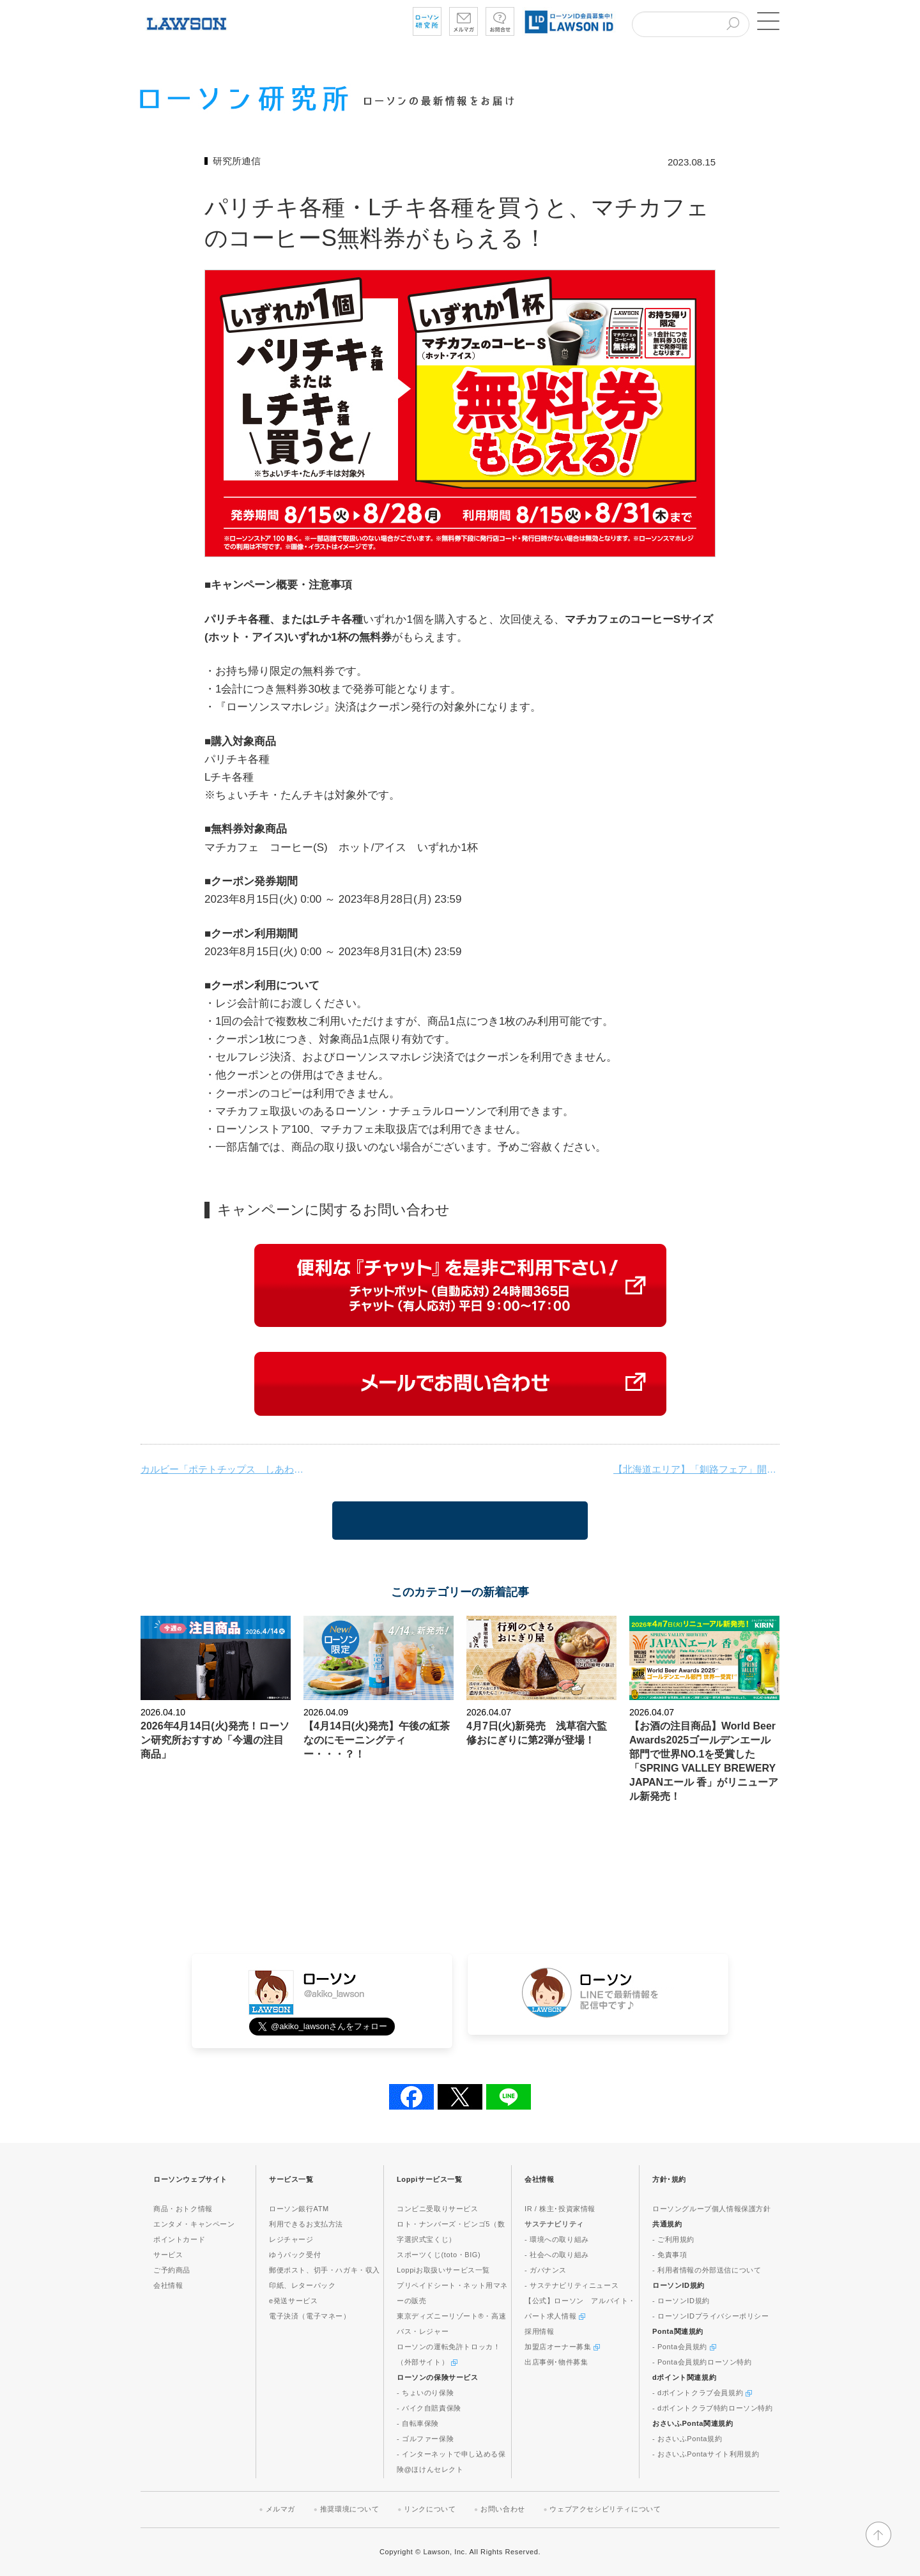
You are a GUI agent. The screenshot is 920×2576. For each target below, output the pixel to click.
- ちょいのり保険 (425, 2392)
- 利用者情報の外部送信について (706, 2270)
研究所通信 (237, 160)
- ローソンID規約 (681, 2300)
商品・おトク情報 (183, 2208)
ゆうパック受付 (295, 2254)
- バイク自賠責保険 (429, 2408)
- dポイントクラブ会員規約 (702, 2392)
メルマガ (280, 2509)
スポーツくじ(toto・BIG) (438, 2254)
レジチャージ (291, 2239)
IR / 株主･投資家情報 (560, 2208)
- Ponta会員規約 (684, 2346)
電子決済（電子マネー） (310, 2316)
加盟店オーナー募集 (562, 2346)
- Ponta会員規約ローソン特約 (702, 2362)
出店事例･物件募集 (556, 2362)
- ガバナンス (546, 2270)
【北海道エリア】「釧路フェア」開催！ (696, 1469)
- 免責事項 (669, 2254)
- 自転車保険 (418, 2423)
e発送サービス (293, 2300)
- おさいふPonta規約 (687, 2438)
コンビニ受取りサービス (438, 2208)
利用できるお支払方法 (306, 2224)
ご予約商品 (171, 2270)
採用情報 (539, 2331)
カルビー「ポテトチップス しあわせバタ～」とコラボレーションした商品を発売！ (224, 1469)
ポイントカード (179, 2239)
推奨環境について (349, 2509)
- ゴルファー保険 (425, 2438)
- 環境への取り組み (557, 2239)
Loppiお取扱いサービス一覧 (443, 2270)
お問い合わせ (502, 2509)
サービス (168, 2254)
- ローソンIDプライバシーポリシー (710, 2316)
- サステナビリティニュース (571, 2285)
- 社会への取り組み (557, 2254)
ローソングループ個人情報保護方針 (711, 2208)
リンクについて (430, 2509)
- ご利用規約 (673, 2239)
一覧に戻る (460, 1520)
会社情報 (168, 2285)
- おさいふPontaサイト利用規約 (705, 2454)
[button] (766, 21)
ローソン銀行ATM (299, 2208)
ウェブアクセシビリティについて (605, 2509)
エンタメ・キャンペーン (194, 2224)
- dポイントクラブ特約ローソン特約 (712, 2408)
